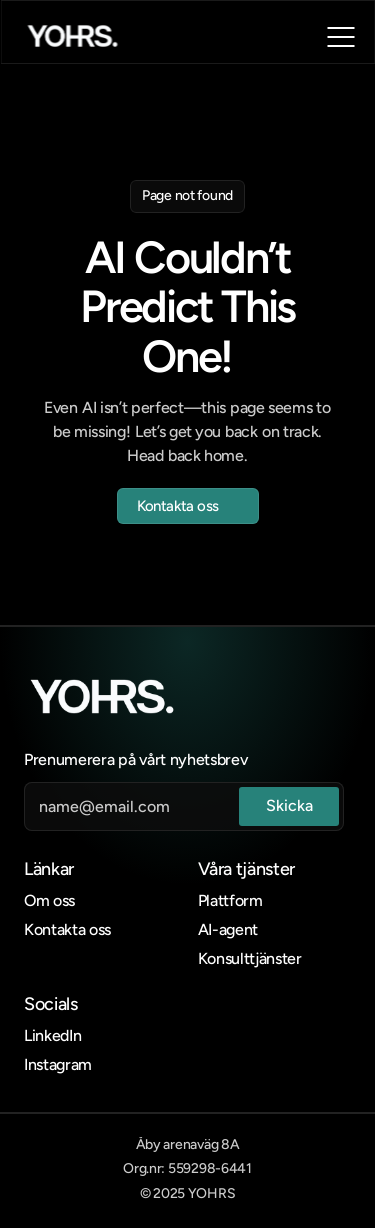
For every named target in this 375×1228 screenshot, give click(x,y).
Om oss (49, 900)
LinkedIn (52, 1035)
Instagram (58, 1064)
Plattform (230, 900)
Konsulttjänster (250, 958)
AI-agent (228, 929)
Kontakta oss (67, 929)
